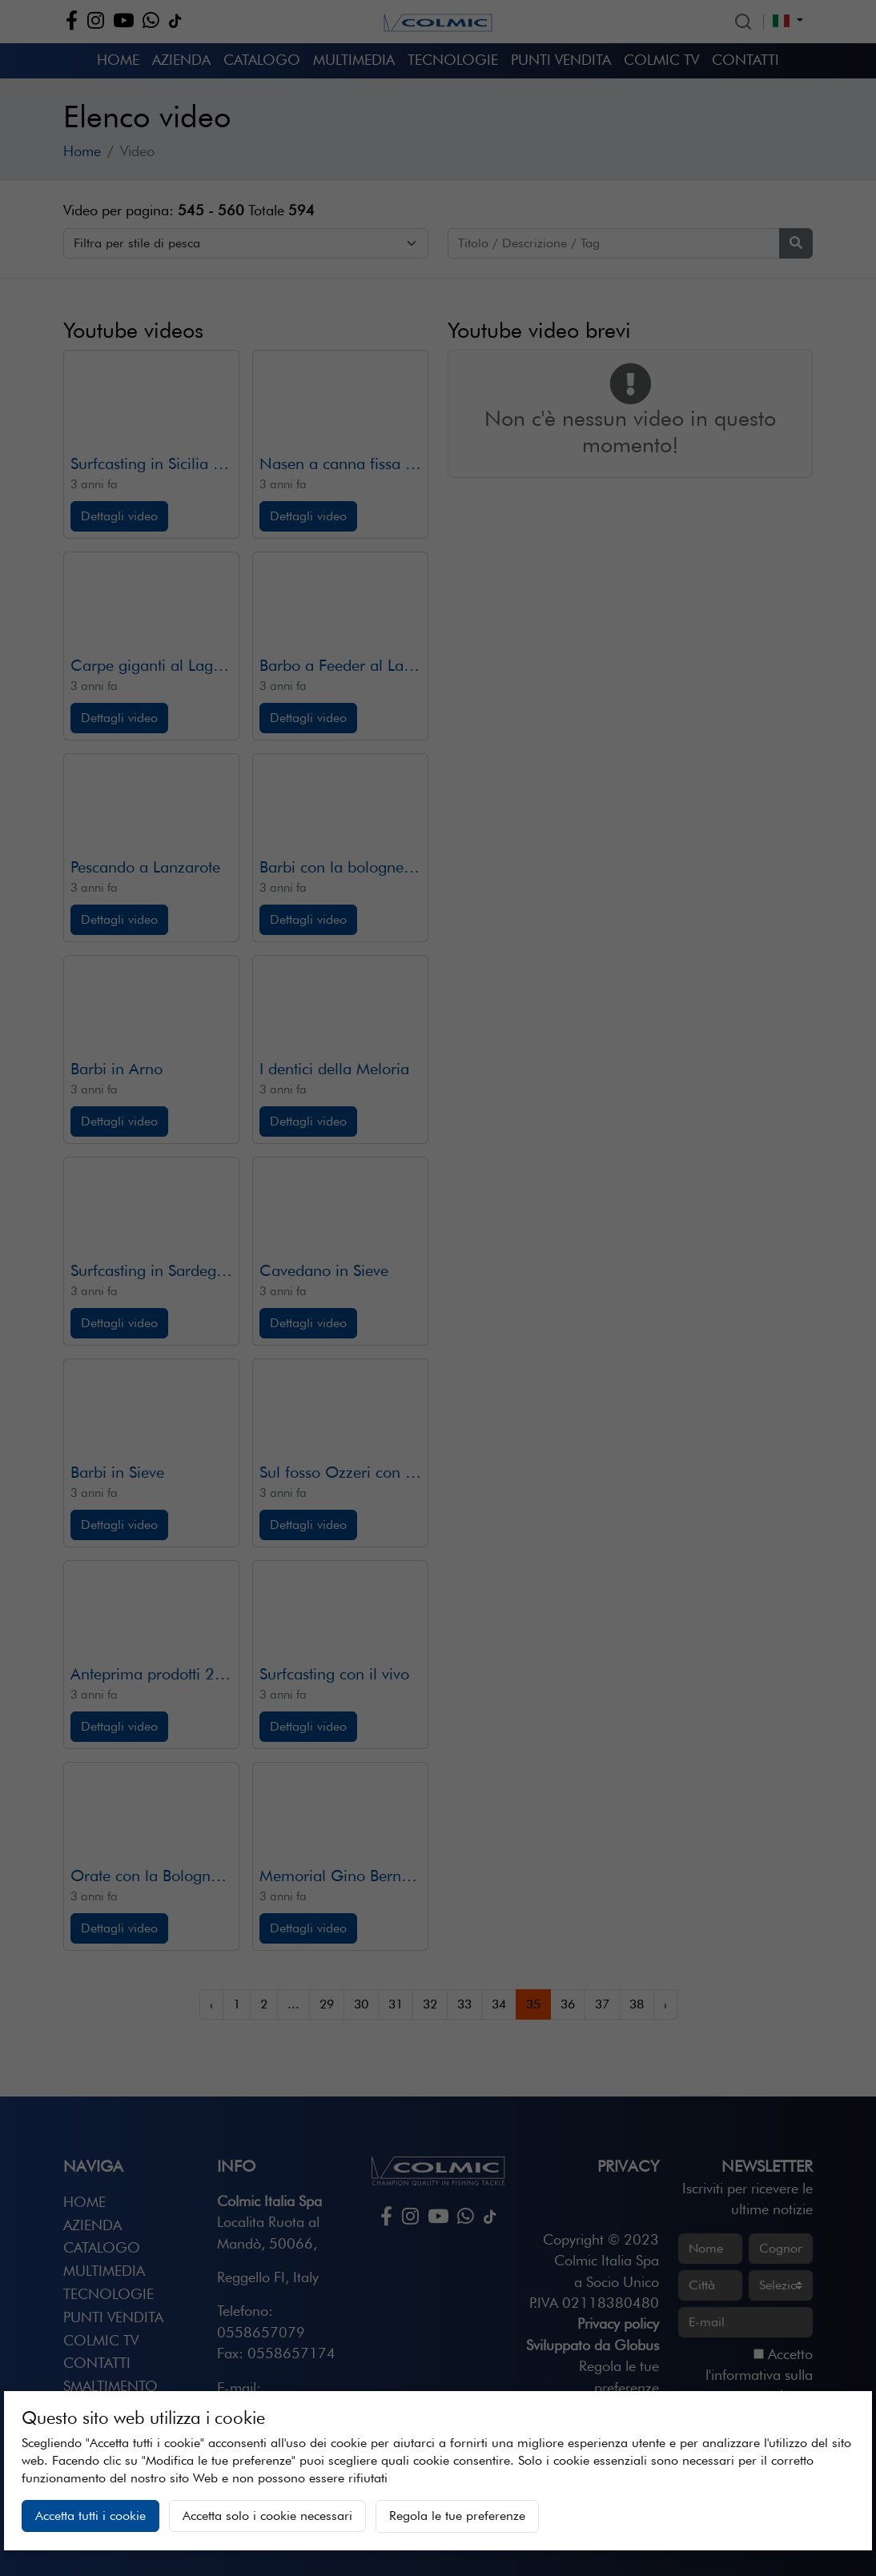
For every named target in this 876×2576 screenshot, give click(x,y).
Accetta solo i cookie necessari (267, 2515)
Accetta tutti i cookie (90, 2515)
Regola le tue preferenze (457, 2515)
